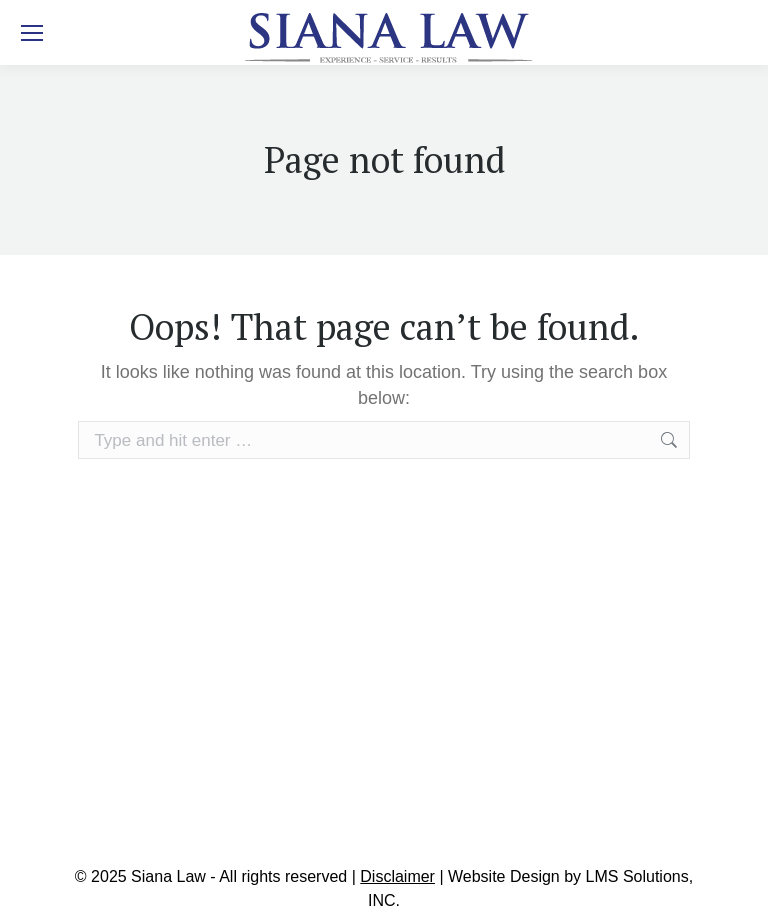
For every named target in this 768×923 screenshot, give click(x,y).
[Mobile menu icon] (32, 33)
